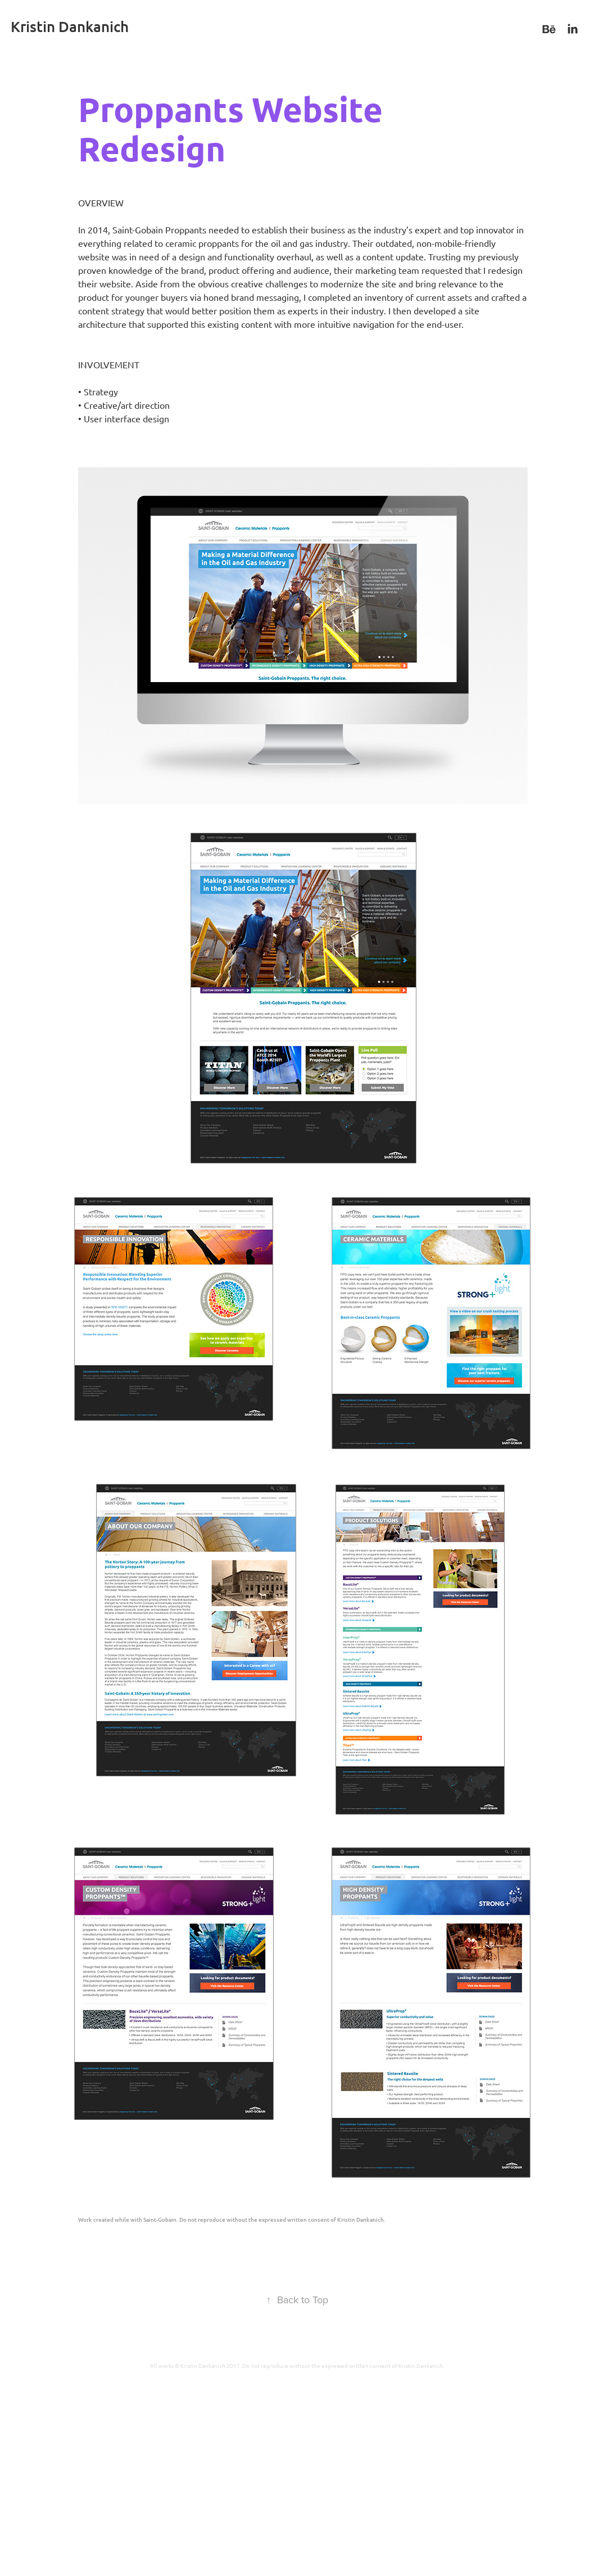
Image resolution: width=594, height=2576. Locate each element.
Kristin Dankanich (70, 26)
